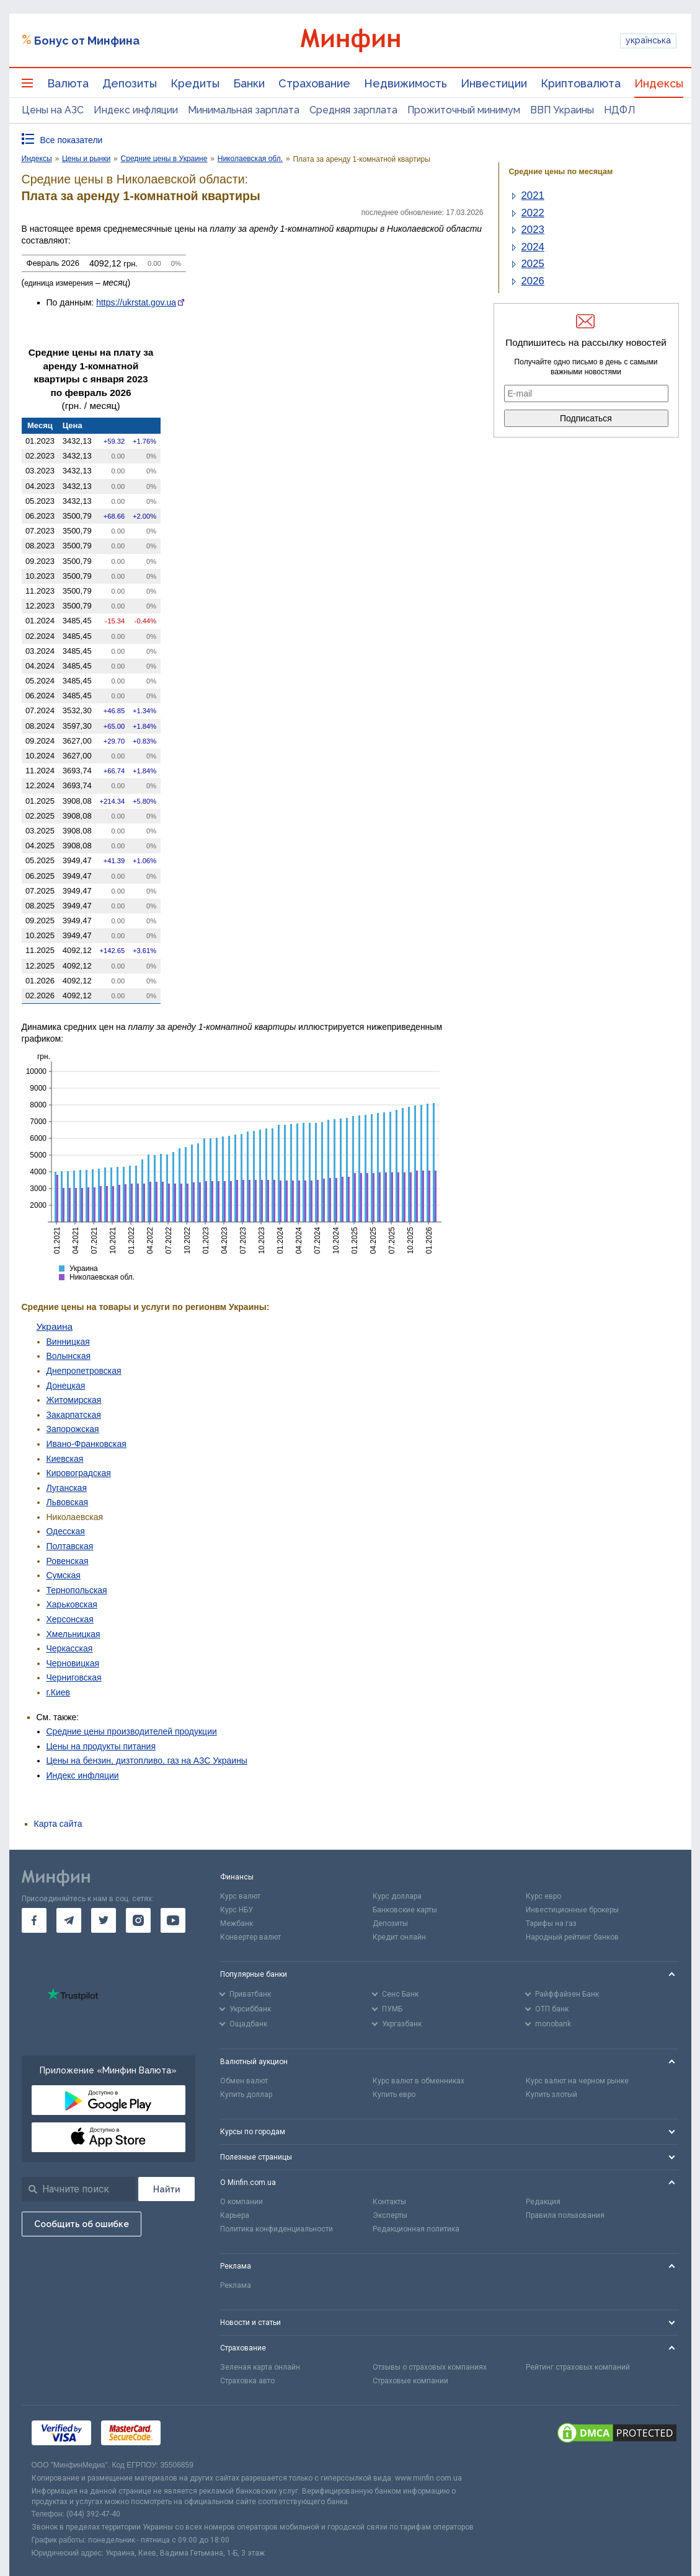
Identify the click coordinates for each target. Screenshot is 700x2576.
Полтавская (70, 1546)
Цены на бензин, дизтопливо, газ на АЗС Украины (147, 1760)
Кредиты (195, 83)
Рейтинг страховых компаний (578, 2367)
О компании (241, 2201)
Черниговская (74, 1677)
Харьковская (72, 1604)
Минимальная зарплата (243, 110)
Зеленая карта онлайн (260, 2367)
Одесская (66, 1531)
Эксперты (390, 2215)
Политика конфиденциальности (276, 2229)
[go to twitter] (103, 1920)
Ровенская (68, 1561)
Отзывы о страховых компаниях (430, 2367)
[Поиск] (166, 2189)
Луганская (67, 1488)
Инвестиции (494, 83)
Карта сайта (58, 1824)
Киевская (65, 1459)
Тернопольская (77, 1590)
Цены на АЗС (53, 110)
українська (648, 40)
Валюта (68, 83)
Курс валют (240, 1896)
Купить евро (394, 2094)
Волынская (69, 1356)
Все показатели (71, 140)
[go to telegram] (68, 1920)
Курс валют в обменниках (418, 2081)
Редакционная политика (416, 2229)
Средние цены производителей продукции (132, 1731)
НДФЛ (620, 110)
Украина (55, 1326)
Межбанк (236, 1923)
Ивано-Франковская (86, 1444)
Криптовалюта (581, 83)
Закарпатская (74, 1415)
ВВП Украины (562, 110)
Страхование (314, 83)
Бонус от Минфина (87, 40)
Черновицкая (73, 1663)
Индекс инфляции (136, 110)
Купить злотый (551, 2094)
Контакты (389, 2201)
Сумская (64, 1575)
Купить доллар (246, 2094)
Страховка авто (247, 2380)
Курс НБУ (236, 1910)
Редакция (543, 2201)
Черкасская (70, 1648)
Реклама (235, 2285)
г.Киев (59, 1692)
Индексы (658, 83)
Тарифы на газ (551, 1923)
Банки (249, 83)
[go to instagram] (138, 1920)
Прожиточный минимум (463, 110)
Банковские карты (405, 1910)
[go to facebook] (34, 1920)
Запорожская (73, 1429)
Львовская (68, 1502)
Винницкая (68, 1342)
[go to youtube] (173, 1920)
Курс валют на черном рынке (577, 2081)
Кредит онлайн (399, 1937)
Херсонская (70, 1619)
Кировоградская (79, 1473)
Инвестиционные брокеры (572, 1910)
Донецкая (66, 1386)
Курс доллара (397, 1896)
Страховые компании (410, 2380)
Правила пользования (565, 2215)
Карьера (234, 2215)
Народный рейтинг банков (572, 1937)
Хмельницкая (73, 1634)
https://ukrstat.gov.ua (136, 302)
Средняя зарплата (353, 110)
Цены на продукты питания (101, 1746)
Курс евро (543, 1896)
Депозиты (129, 83)
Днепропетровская (84, 1371)
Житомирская (74, 1400)
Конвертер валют (250, 1937)
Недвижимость (405, 83)
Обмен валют (244, 2081)
